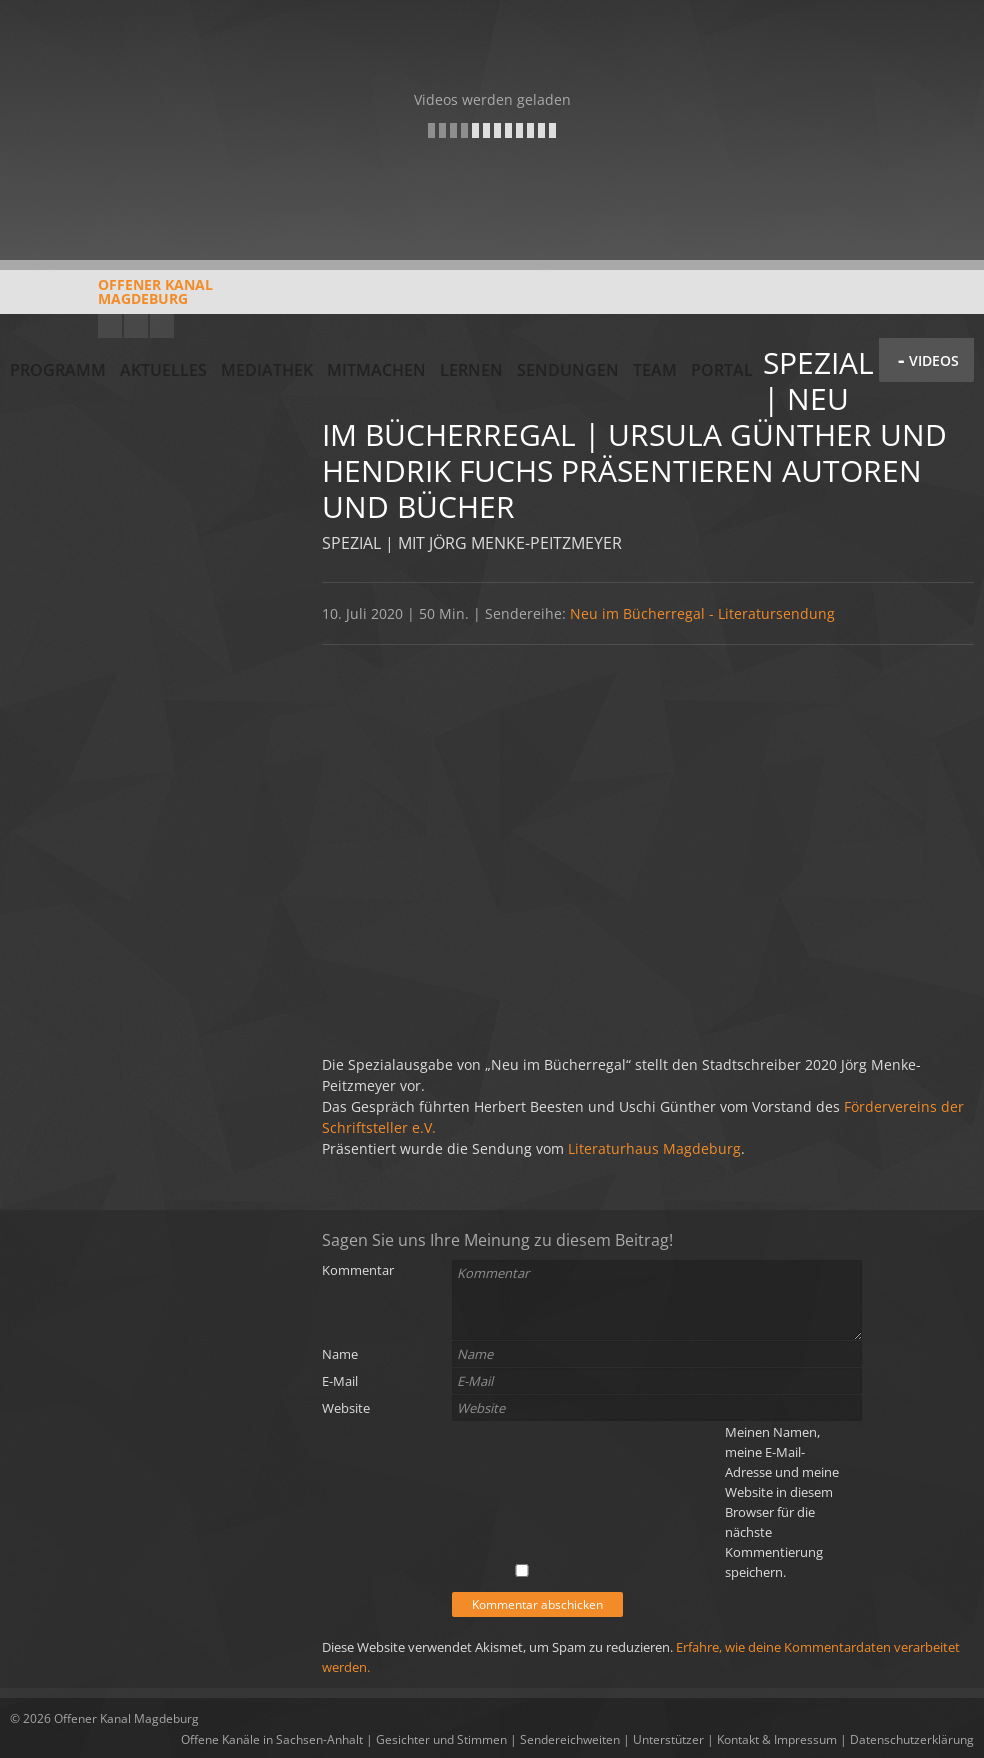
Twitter (162, 326)
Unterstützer (668, 1739)
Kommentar (358, 1270)
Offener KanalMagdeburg (111, 299)
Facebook (136, 326)
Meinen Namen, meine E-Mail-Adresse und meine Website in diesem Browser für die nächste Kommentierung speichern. (782, 1502)
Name (340, 1354)
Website (346, 1408)
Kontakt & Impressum (777, 1739)
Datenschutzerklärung (912, 1739)
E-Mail (340, 1381)
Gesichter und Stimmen (441, 1739)
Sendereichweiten (570, 1739)
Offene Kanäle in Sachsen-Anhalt (272, 1739)
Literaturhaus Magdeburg (654, 1148)
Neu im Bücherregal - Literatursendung (702, 613)
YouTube (110, 326)
